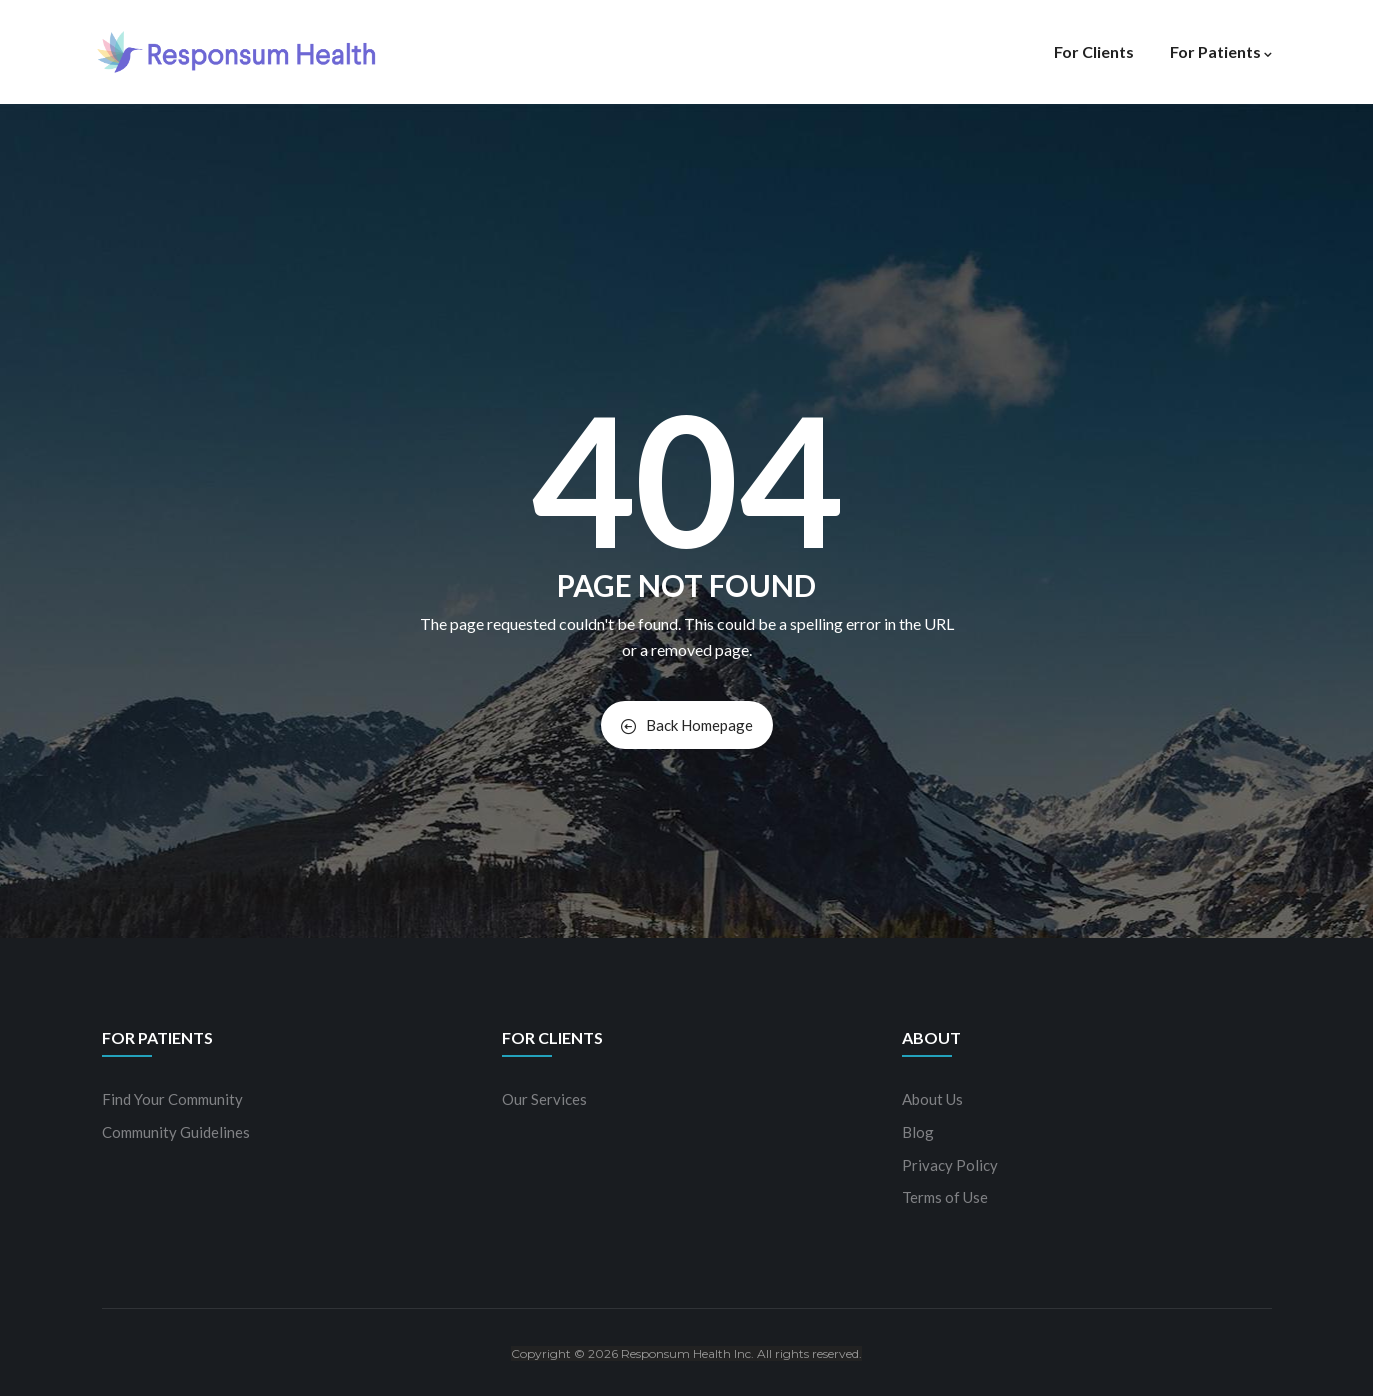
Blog (918, 1132)
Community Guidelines (176, 1132)
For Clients (1094, 51)
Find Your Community (172, 1099)
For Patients (1221, 51)
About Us (932, 1099)
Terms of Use (945, 1197)
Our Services (544, 1099)
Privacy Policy (950, 1165)
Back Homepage (687, 725)
